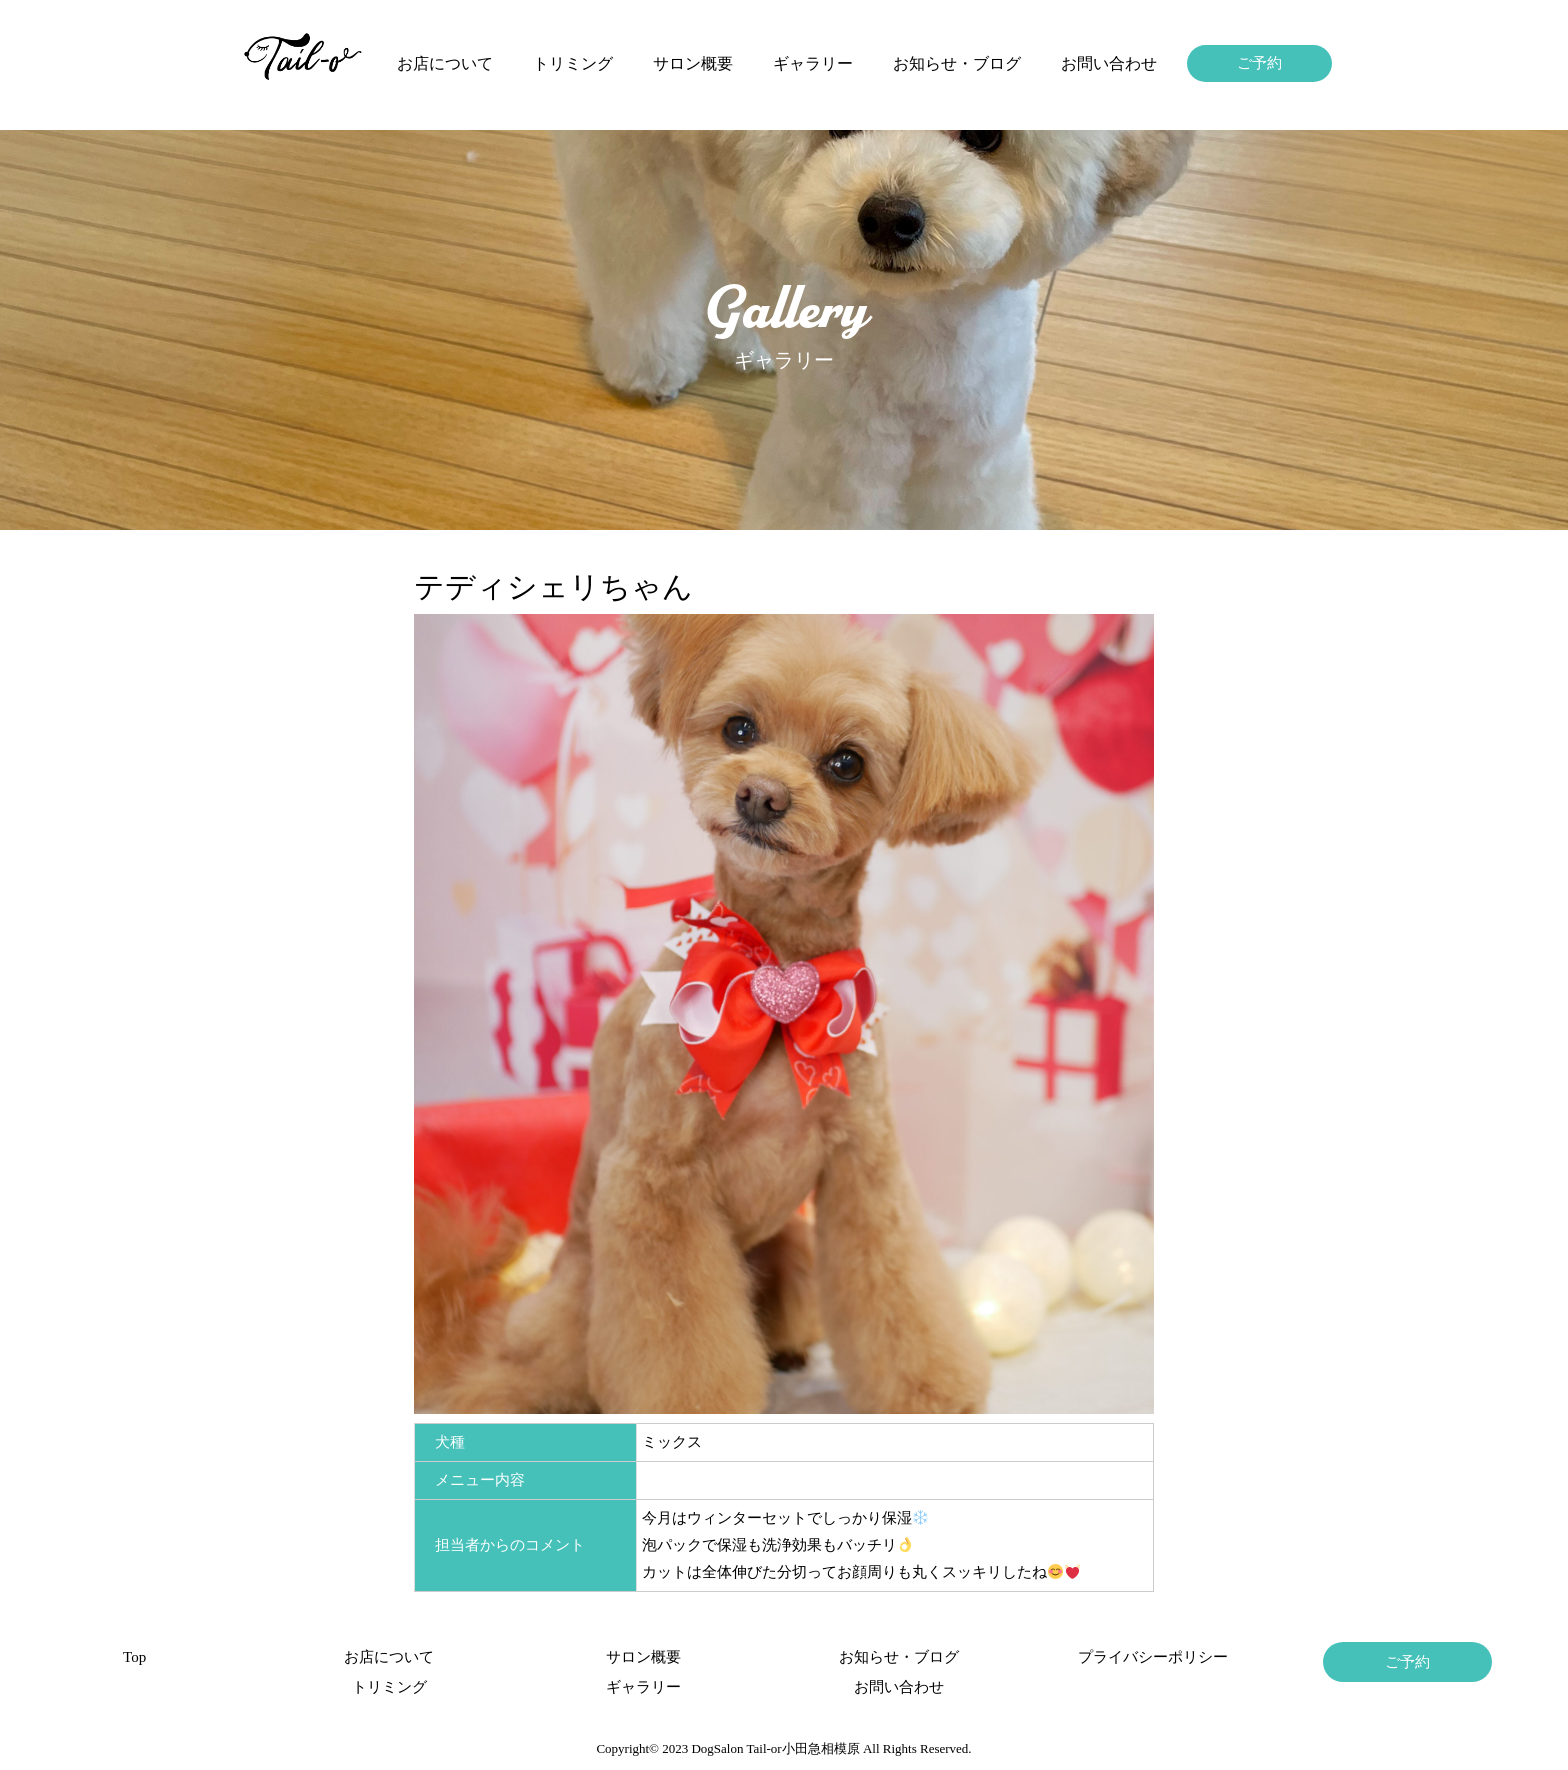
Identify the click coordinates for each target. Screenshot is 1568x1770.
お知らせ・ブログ (957, 63)
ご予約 (1259, 63)
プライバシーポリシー (1153, 1657)
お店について (445, 63)
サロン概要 (693, 63)
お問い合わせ (1109, 63)
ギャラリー (813, 63)
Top (134, 1657)
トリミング (573, 63)
